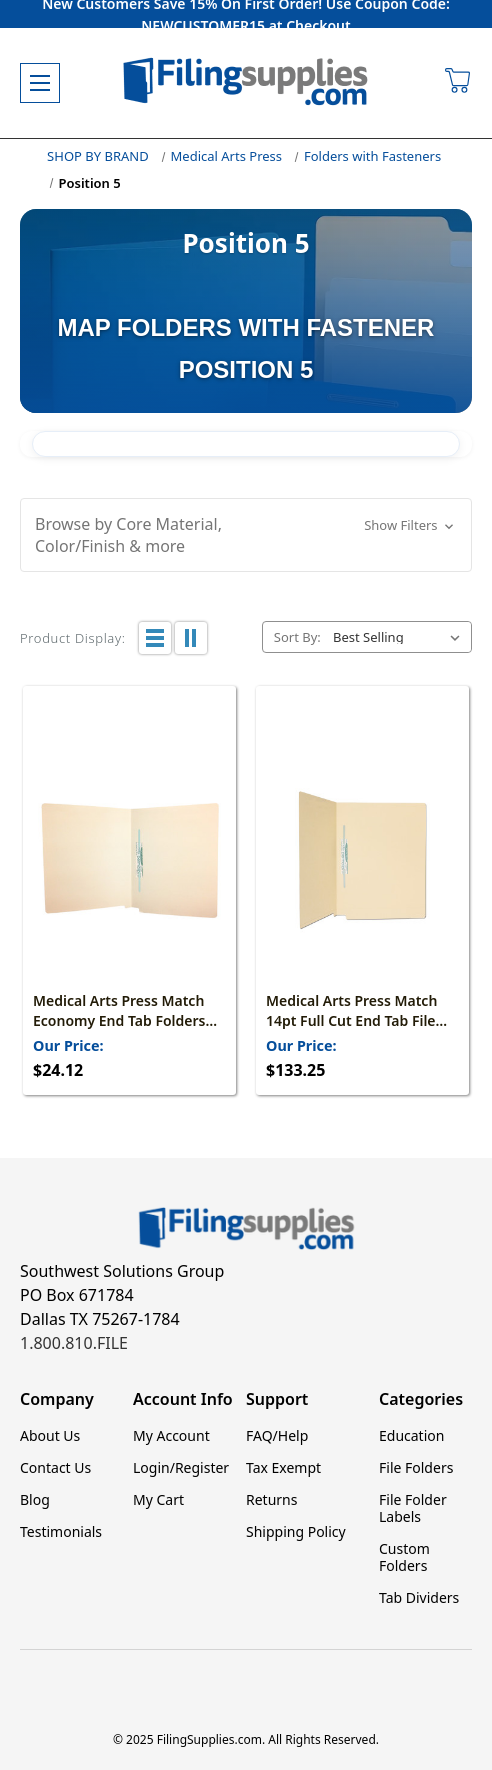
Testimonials (61, 1531)
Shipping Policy (296, 1531)
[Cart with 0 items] (458, 83)
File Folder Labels (413, 1508)
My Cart (158, 1499)
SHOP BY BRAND (98, 156)
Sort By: (297, 637)
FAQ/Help (277, 1435)
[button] (246, 535)
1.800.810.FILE (74, 1343)
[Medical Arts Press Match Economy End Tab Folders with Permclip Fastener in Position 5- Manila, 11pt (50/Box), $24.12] (129, 860)
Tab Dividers (419, 1597)
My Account (171, 1435)
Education (411, 1435)
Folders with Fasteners (372, 156)
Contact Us (55, 1467)
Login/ (154, 1467)
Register (202, 1467)
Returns (271, 1499)
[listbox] (400, 637)
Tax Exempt (283, 1467)
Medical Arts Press (226, 156)
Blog (35, 1499)
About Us (50, 1435)
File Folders (416, 1467)
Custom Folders (404, 1557)
